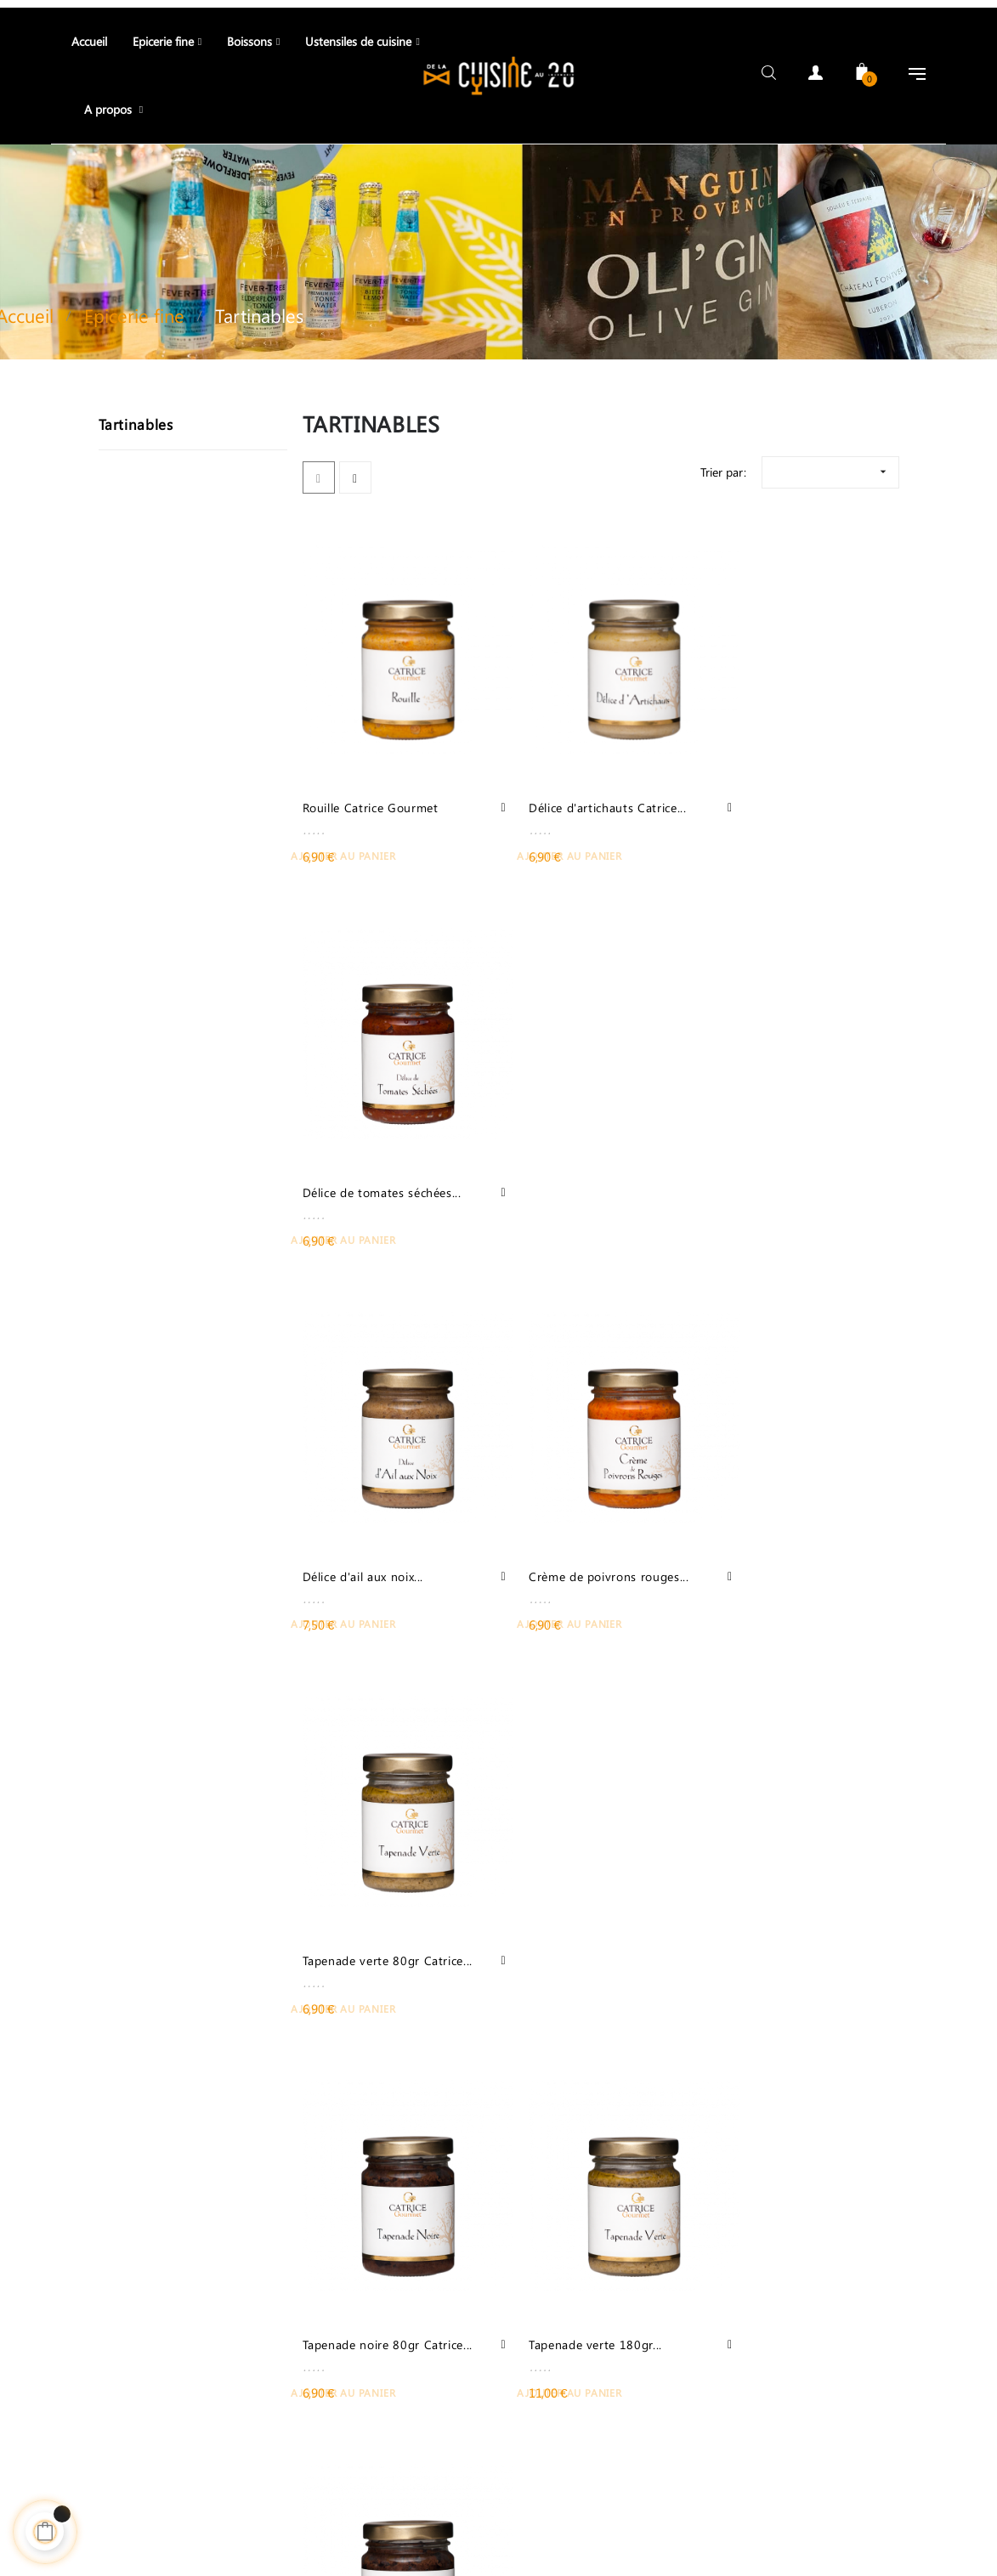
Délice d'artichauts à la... (779, 1901)
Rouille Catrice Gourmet (371, 772)
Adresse (453, 2495)
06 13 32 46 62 (249, 2379)
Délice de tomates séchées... (761, 782)
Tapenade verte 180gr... (572, 1525)
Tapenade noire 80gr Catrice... (361, 1535)
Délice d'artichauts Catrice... (585, 772)
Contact (257, 2495)
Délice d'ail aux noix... (363, 1148)
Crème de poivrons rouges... (560, 1158)
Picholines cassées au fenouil (363, 1911)
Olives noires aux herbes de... (575, 1911)
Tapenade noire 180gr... (776, 1525)
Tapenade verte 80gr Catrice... (768, 1158)
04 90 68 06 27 (249, 2349)
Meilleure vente (355, 2495)
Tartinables (136, 416)
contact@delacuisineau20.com (249, 2400)
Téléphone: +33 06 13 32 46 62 (117, 2495)
